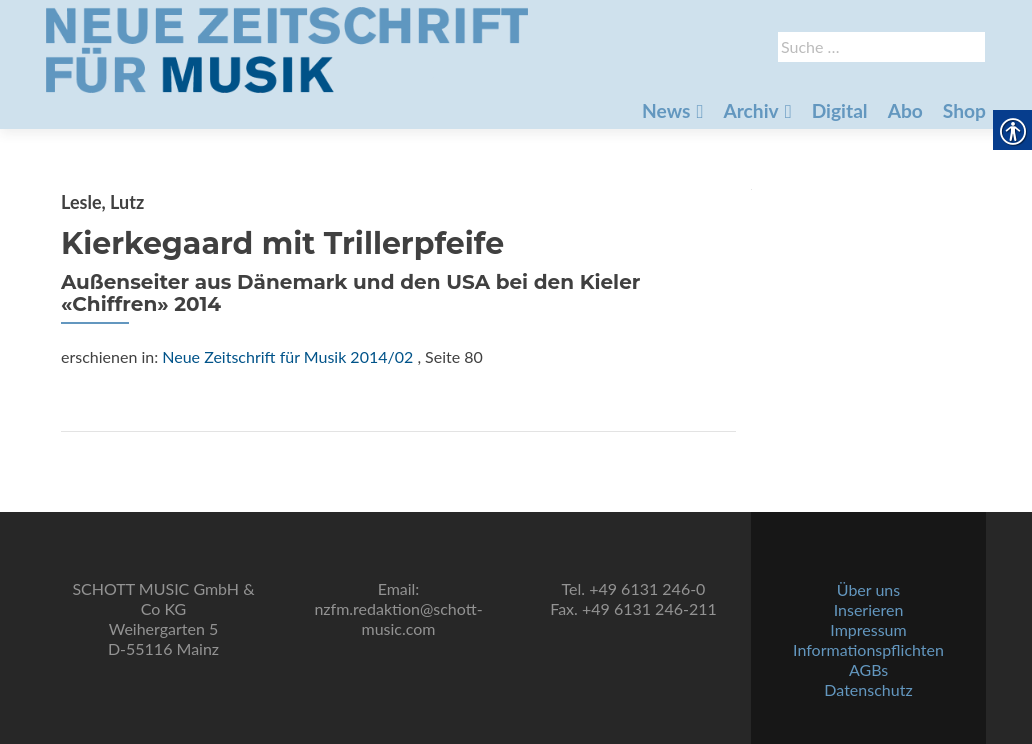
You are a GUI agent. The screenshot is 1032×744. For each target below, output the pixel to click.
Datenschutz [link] (868, 689)
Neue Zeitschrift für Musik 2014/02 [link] (287, 356)
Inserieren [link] (869, 609)
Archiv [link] (750, 110)
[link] (287, 48)
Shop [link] (964, 110)
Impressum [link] (868, 629)
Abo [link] (905, 110)
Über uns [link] (868, 589)
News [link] (666, 110)
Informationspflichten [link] (868, 649)
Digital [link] (840, 110)
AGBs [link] (868, 669)
